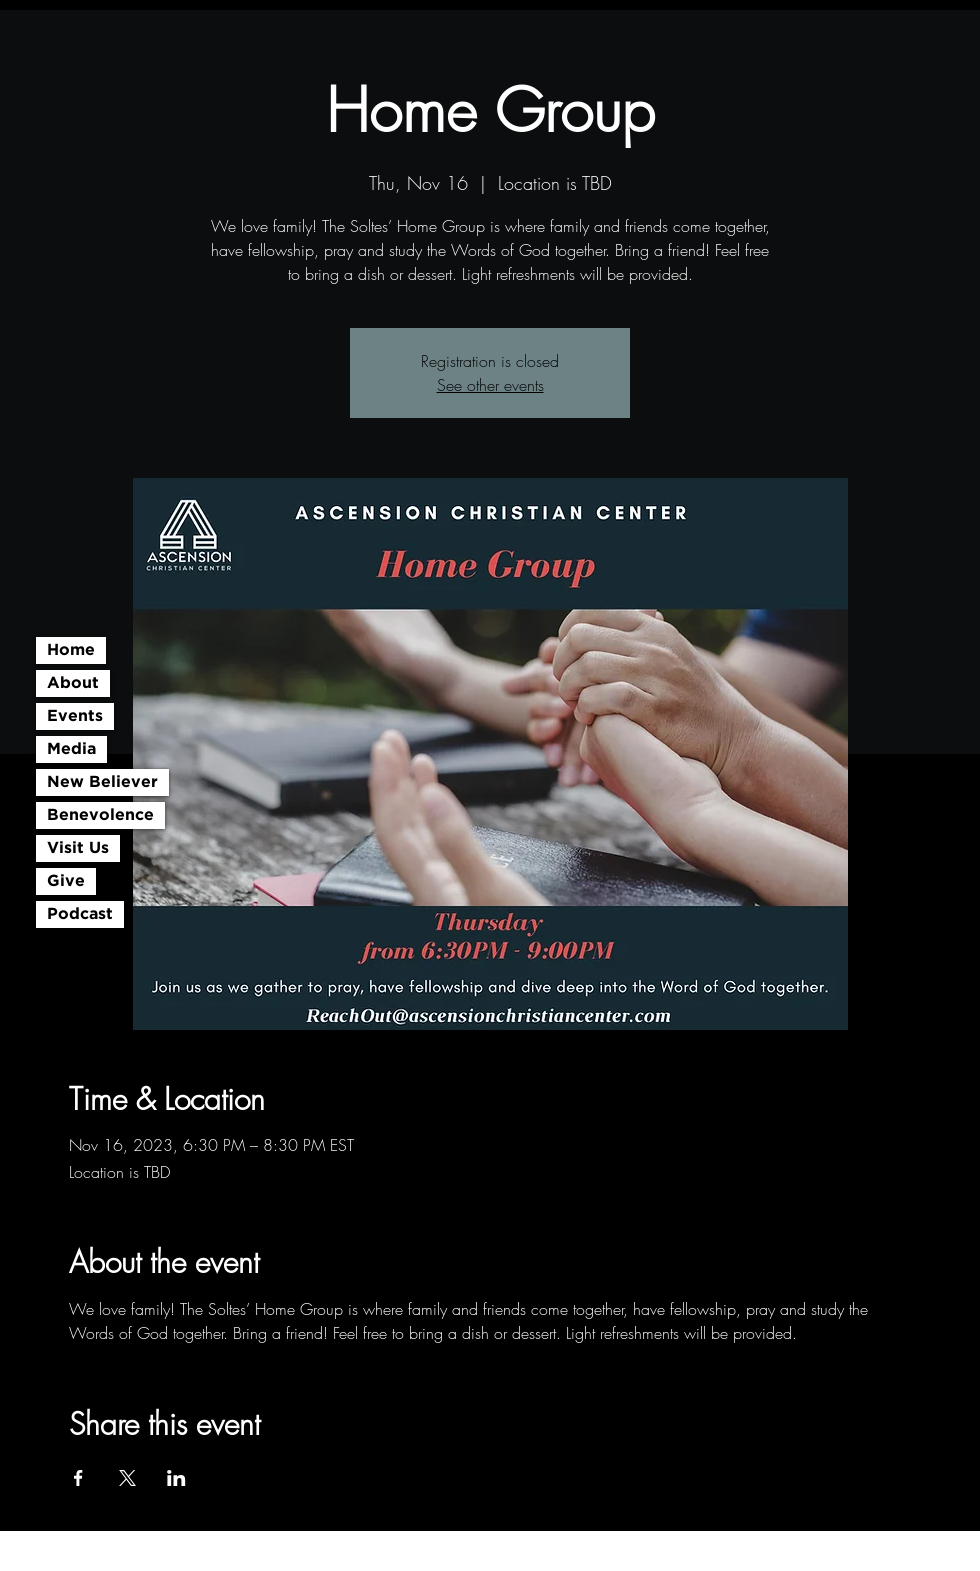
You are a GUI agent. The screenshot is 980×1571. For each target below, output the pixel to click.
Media (71, 749)
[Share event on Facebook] (78, 1478)
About (73, 683)
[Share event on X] (127, 1478)
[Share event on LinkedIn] (176, 1478)
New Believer (102, 782)
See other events (490, 385)
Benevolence (100, 815)
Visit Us (78, 848)
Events (75, 716)
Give (66, 881)
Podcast (80, 914)
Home (71, 650)
